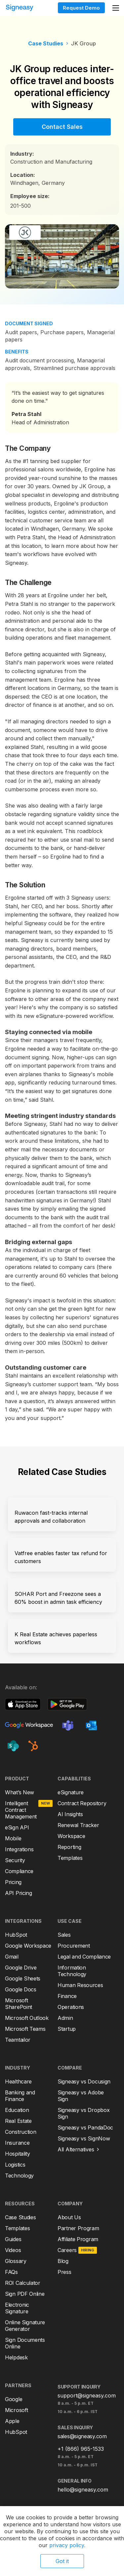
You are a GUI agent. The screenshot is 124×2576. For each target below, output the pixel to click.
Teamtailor (17, 2039)
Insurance (17, 2142)
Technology (19, 2175)
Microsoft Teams (25, 2028)
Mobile (13, 1838)
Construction (20, 2132)
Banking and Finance (20, 2095)
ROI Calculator (22, 2283)
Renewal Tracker (78, 1825)
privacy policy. (67, 2545)
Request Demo (81, 8)
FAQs (11, 2272)
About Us (69, 2217)
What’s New (19, 1792)
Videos (13, 2250)
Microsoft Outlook (27, 2018)
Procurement (74, 1945)
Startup (67, 2028)
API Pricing (18, 1893)
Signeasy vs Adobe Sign (81, 2095)
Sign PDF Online (25, 2293)
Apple (12, 2421)
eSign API (17, 1827)
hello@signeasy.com (83, 2489)
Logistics (15, 2164)
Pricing (13, 1882)
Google (13, 2399)
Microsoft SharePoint (18, 2003)
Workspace (71, 1836)
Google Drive (20, 1967)
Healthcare (18, 2081)
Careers (67, 2250)
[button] (115, 8)
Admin (65, 2018)
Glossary (15, 2261)
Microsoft (16, 2410)
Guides (13, 2239)
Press (64, 2272)
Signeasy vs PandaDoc (85, 2127)
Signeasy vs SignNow (84, 2138)
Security (15, 1860)
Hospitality (17, 2153)
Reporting (69, 1847)
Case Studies (45, 43)
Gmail (12, 1956)
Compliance (19, 1871)
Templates (70, 1858)
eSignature (71, 1792)
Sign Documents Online (25, 2343)
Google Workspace (28, 1945)
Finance (67, 1996)
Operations (71, 2007)
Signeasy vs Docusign (84, 2081)
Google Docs (20, 1989)
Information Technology (72, 1970)
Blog (63, 2261)
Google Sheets (22, 1978)
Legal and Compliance (84, 1956)
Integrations (19, 1849)
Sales (64, 1934)
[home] (25, 8)
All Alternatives (76, 2149)
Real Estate (18, 2121)
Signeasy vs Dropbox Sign (83, 2113)
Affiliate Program (78, 2239)
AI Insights (70, 1814)
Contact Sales (62, 126)
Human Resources (80, 1985)
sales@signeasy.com (82, 2436)
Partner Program (78, 2228)
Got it (62, 2561)
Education (17, 2110)
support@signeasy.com (87, 2395)
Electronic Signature (17, 2308)
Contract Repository (82, 1803)
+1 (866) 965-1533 (81, 2448)
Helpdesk (16, 2357)
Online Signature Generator (25, 2325)
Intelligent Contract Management (21, 1810)
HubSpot (16, 1934)
